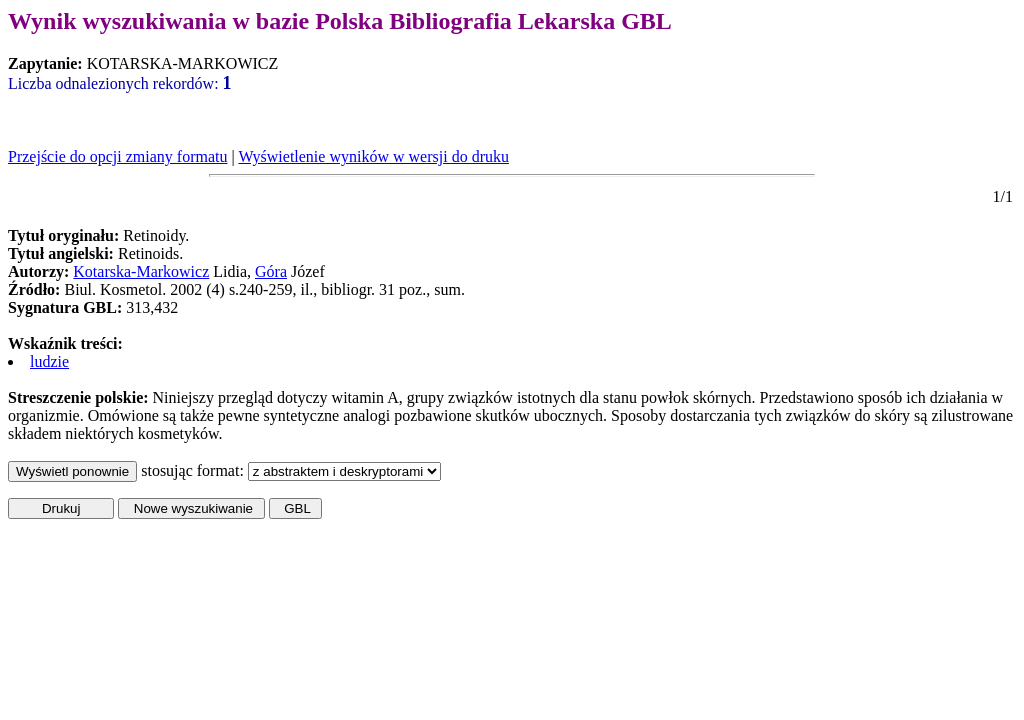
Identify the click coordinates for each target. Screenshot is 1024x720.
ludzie (49, 361)
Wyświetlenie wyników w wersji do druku (373, 156)
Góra (271, 271)
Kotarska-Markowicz (141, 271)
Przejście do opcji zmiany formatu (117, 156)
